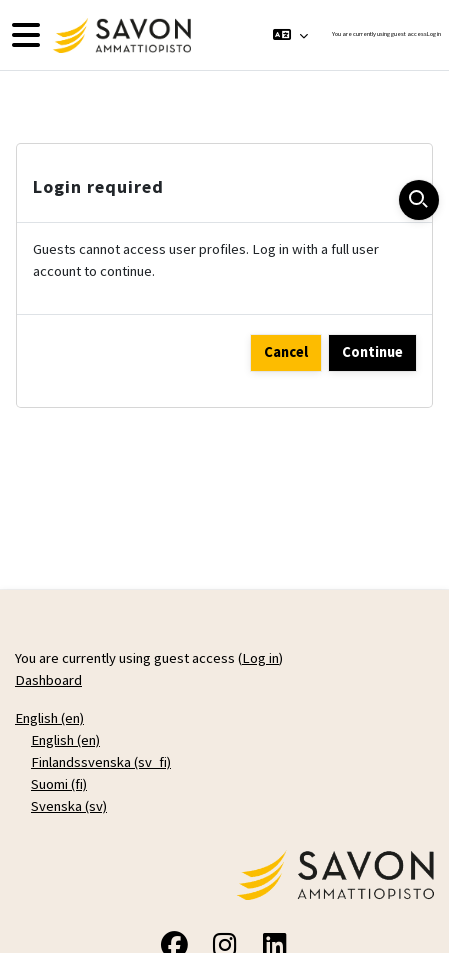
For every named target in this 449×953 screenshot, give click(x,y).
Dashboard (48, 680)
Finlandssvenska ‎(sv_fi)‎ (101, 762)
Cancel (286, 352)
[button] (290, 35)
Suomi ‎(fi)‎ (59, 784)
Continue (372, 352)
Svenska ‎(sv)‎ (69, 806)
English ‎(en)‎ (49, 718)
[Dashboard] (119, 35)
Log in (434, 34)
